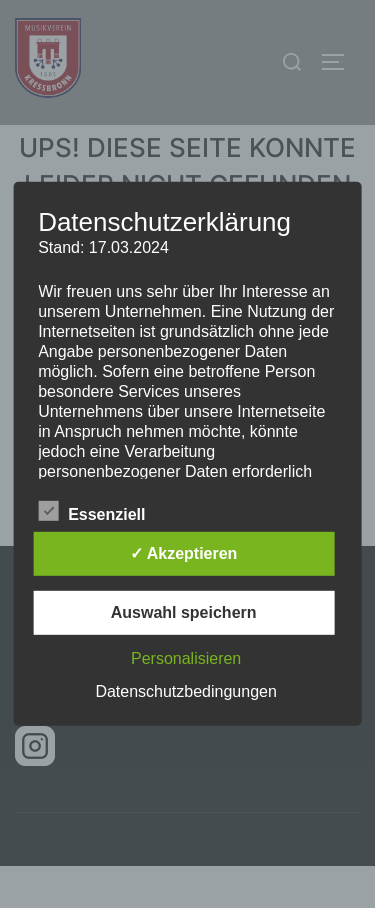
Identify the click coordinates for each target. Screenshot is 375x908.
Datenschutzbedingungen (185, 691)
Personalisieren (186, 658)
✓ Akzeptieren (184, 553)
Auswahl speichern (184, 612)
